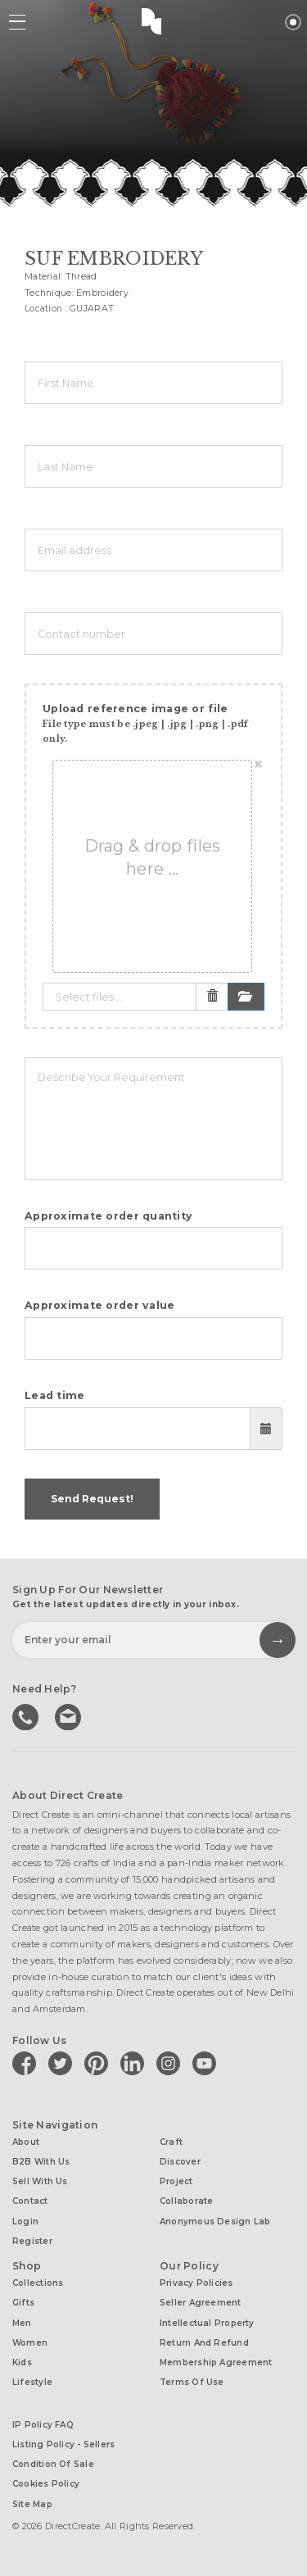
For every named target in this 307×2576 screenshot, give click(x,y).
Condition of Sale (53, 2464)
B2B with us (41, 2161)
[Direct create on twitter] (63, 2063)
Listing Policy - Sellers (63, 2444)
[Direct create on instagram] (171, 2063)
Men (22, 2323)
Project (176, 2181)
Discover (180, 2161)
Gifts (23, 2302)
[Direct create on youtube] (207, 2063)
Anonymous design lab (215, 2221)
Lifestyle (32, 2382)
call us (27, 1715)
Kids (22, 2362)
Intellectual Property (207, 2323)
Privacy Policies (196, 2283)
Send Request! (92, 1498)
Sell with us (40, 2181)
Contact (30, 2201)
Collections (37, 2283)
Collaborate (186, 2201)
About (25, 2142)
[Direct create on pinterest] (99, 2063)
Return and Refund (204, 2342)
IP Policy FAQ (43, 2424)
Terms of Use (192, 2382)
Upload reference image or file (145, 723)
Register (32, 2241)
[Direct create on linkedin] (135, 2063)
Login (25, 2221)
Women (29, 2342)
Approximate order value (100, 1305)
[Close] (258, 765)
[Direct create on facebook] (27, 2063)
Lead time (55, 1395)
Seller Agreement (201, 2302)
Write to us (69, 1715)
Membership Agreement (216, 2362)
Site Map (32, 2504)
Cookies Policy (45, 2483)
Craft (171, 2142)
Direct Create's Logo (154, 20)
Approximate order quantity (108, 1216)
